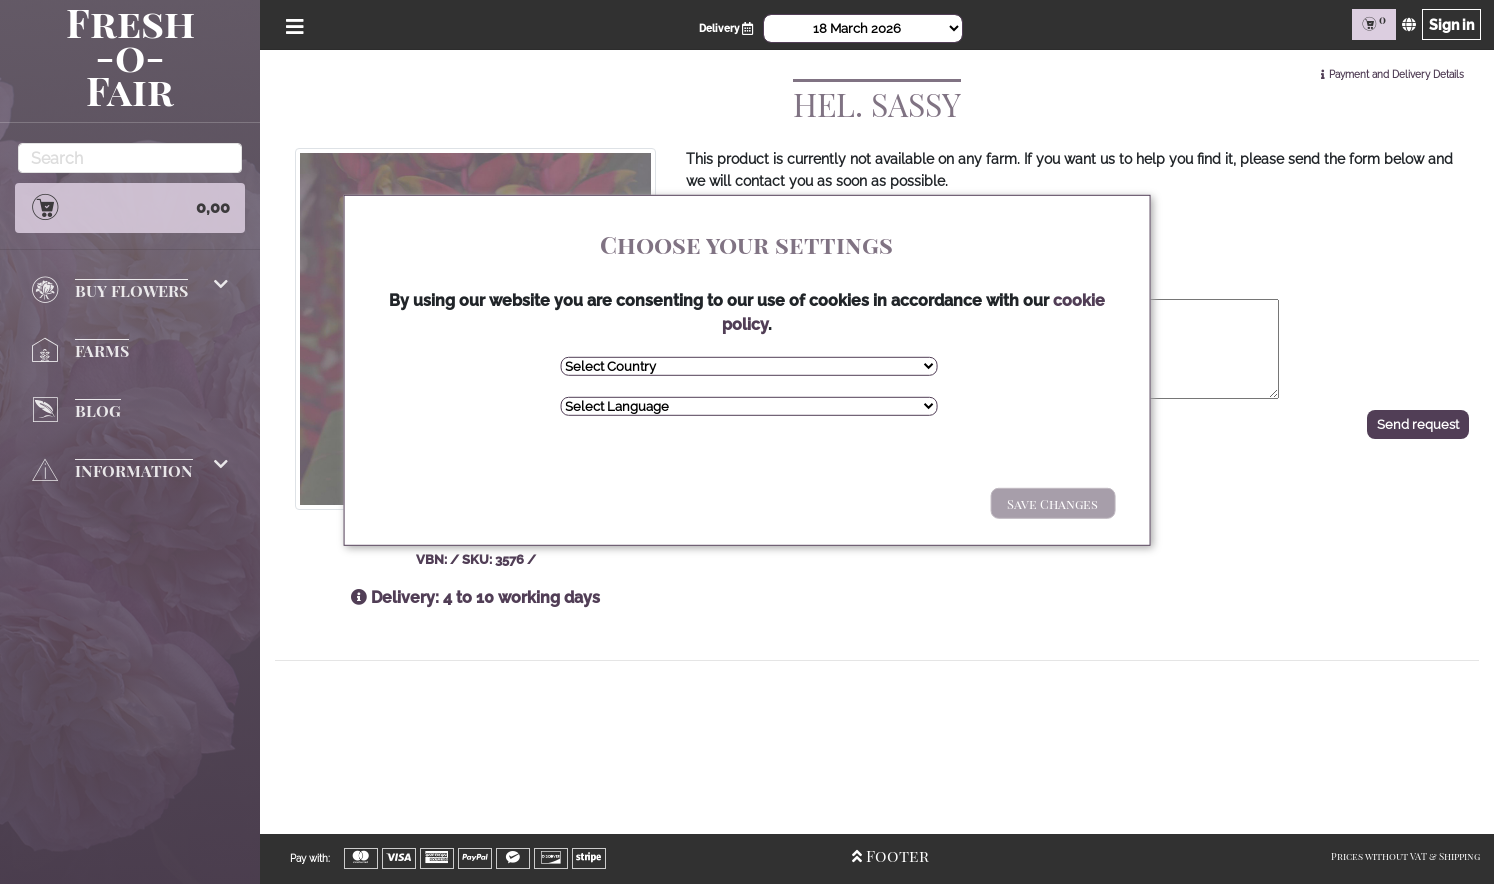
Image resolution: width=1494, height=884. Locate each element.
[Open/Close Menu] (293, 24)
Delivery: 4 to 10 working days (475, 597)
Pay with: (310, 858)
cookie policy (745, 324)
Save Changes (1023, 503)
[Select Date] (863, 28)
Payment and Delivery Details (1396, 74)
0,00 (130, 207)
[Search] (130, 158)
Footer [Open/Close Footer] (877, 855)
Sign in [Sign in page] (1449, 24)
